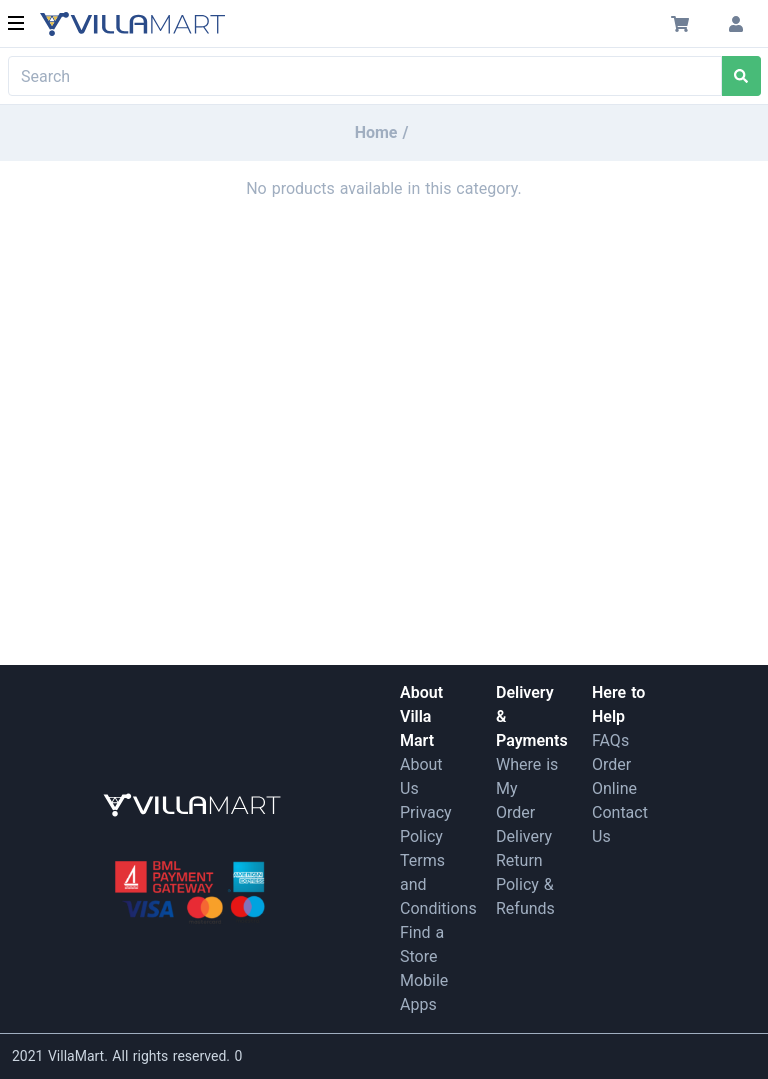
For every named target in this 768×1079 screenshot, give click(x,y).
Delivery (524, 836)
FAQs (610, 740)
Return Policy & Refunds (525, 884)
